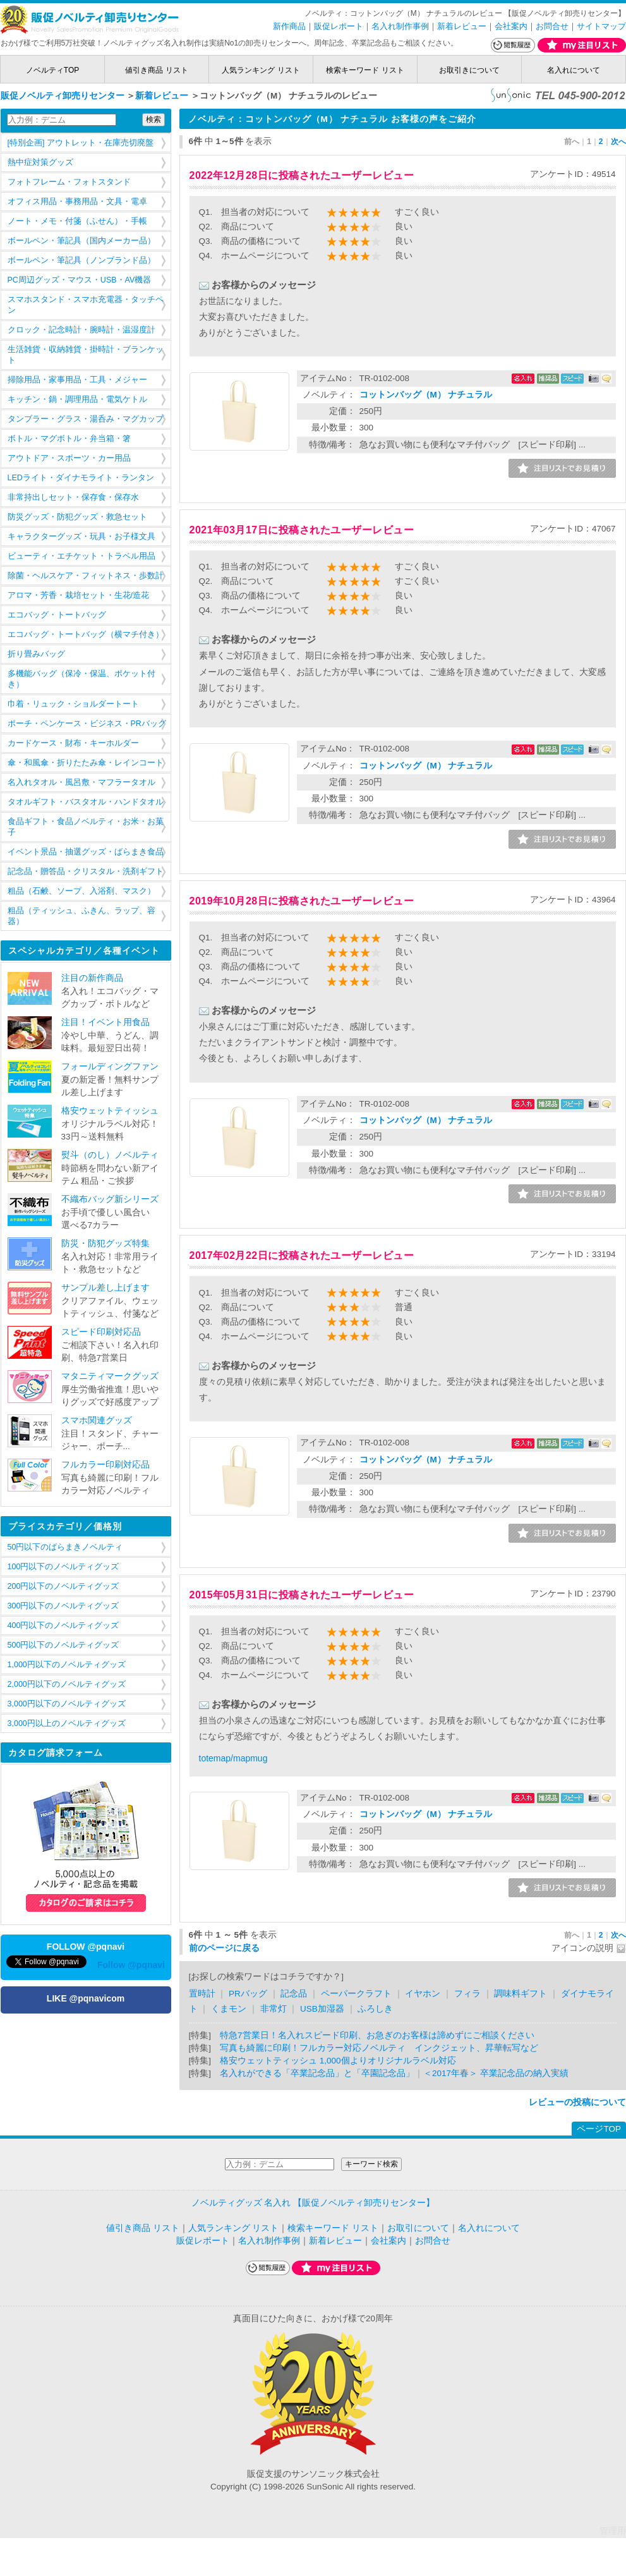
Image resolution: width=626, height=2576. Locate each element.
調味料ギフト (520, 1993)
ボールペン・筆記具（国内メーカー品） (81, 240)
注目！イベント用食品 (105, 1022)
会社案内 (511, 26)
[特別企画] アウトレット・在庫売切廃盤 (80, 142)
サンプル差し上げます (105, 1287)
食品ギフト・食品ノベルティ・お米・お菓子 (86, 827)
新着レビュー (461, 26)
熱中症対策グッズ (40, 162)
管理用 (612, 2531)
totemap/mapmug (233, 1758)
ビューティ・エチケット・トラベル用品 (81, 556)
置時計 (202, 1993)
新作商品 (289, 26)
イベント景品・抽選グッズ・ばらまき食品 (86, 852)
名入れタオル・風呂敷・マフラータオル (81, 782)
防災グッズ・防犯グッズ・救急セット (77, 517)
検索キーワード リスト (365, 70)
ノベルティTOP (52, 70)
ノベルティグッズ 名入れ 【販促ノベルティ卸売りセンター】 (313, 2203)
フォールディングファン (110, 1066)
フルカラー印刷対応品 (105, 1464)
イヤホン (422, 1993)
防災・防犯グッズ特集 (105, 1243)
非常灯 (273, 2009)
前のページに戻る (224, 1948)
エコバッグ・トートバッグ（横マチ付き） (86, 634)
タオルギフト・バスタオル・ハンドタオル (86, 802)
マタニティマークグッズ (110, 1376)
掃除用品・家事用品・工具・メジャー (77, 379)
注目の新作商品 (92, 978)
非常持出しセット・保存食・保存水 (73, 497)
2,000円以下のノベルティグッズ (67, 1684)
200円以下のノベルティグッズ (63, 1586)
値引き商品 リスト (156, 70)
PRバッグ (248, 1993)
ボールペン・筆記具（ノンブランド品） (81, 260)
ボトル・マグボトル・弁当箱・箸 (69, 438)
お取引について (418, 2228)
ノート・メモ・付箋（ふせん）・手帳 (77, 221)
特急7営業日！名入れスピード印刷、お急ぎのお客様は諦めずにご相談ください (377, 2035)
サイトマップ (601, 26)
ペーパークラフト (356, 1993)
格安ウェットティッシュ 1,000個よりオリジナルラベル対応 (338, 2060)
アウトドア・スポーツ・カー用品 (69, 458)
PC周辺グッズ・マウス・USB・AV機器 (80, 280)
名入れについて (573, 70)
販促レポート (338, 26)
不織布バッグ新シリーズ (110, 1199)
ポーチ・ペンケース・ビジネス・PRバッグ (87, 723)
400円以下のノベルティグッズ (63, 1625)
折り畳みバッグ (36, 654)
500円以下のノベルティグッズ (63, 1645)
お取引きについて (469, 70)
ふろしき (375, 2009)
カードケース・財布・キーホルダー (73, 743)
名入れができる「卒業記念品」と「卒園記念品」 (317, 2073)
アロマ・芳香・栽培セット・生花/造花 (78, 595)
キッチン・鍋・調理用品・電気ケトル (77, 399)
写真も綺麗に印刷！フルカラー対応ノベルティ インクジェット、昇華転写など (379, 2048)
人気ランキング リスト (260, 70)
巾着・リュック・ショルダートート (73, 704)
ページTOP (599, 2129)
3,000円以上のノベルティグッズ (67, 1723)
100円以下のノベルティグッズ (63, 1566)
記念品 (293, 1993)
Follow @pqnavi (131, 1965)
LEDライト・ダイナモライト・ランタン (81, 477)
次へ (618, 141)
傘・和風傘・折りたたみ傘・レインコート (86, 762)
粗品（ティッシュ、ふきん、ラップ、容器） (81, 916)
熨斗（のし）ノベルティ (110, 1155)
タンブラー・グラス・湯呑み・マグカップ (86, 419)
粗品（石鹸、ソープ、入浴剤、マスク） (81, 891)
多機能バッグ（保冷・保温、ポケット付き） (81, 679)
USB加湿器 (322, 2009)
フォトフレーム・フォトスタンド (69, 182)
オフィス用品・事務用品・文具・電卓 (77, 201)
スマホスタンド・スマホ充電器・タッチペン (86, 305)
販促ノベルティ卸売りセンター (62, 95)
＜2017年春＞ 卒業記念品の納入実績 (496, 2073)
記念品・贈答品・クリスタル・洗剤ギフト (86, 871)
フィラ (467, 1993)
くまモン (228, 2009)
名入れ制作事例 (400, 26)
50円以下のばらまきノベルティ (65, 1547)
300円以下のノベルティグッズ (63, 1605)
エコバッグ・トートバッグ (57, 615)
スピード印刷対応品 (101, 1332)
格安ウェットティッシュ (110, 1110)
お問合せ (552, 26)
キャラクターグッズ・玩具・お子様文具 (81, 536)
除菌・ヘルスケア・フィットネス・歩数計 (86, 575)
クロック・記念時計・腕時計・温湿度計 (81, 329)
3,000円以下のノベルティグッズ (67, 1703)
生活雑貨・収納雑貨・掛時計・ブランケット (86, 355)
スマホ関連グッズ (96, 1420)
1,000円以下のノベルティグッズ (67, 1664)
